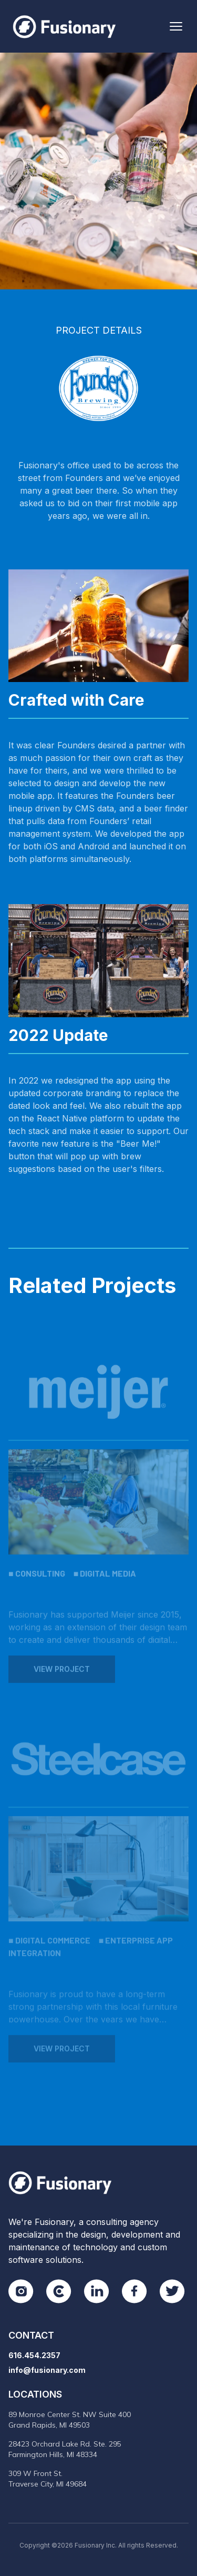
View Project (62, 1675)
